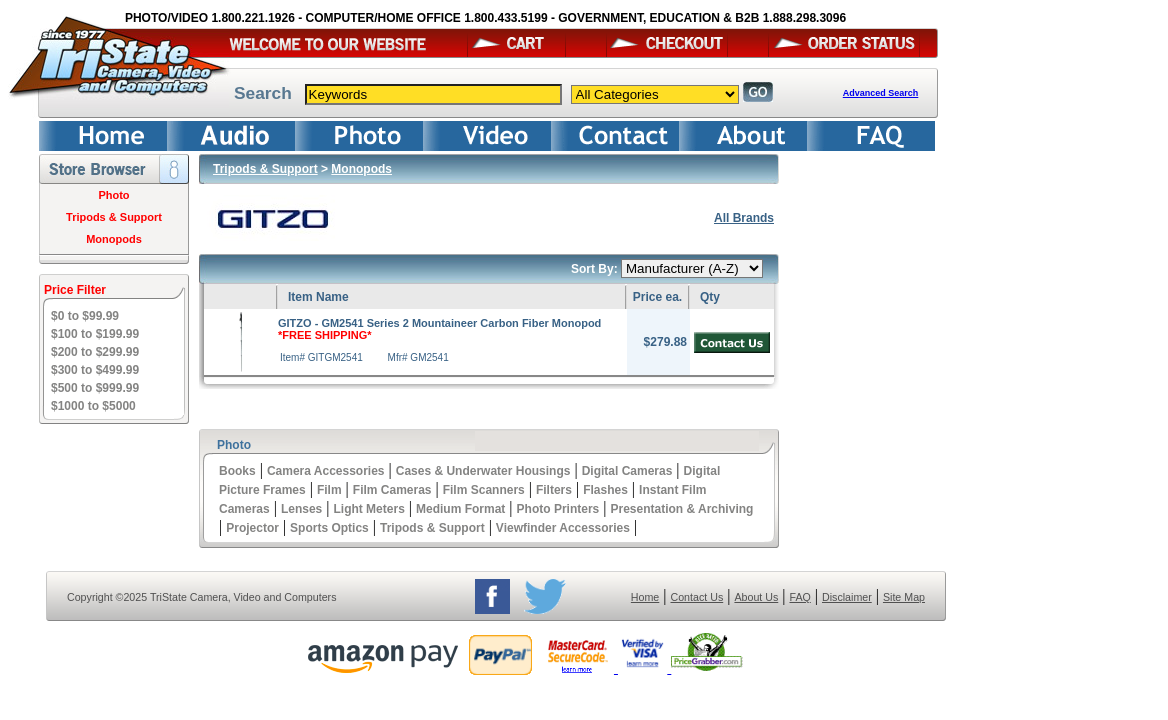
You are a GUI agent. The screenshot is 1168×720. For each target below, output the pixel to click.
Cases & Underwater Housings (483, 471)
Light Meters (368, 509)
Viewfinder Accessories (563, 528)
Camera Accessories (326, 471)
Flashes (605, 490)
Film (329, 490)
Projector (252, 528)
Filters (554, 490)
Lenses (301, 509)
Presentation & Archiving (681, 509)
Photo (113, 195)
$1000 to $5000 (93, 406)
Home (645, 597)
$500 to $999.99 (95, 388)
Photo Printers (558, 509)
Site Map (904, 597)
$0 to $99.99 (85, 316)
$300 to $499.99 (95, 370)
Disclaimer (847, 597)
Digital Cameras (627, 471)
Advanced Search (881, 93)
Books (237, 471)
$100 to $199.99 (95, 334)
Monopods (114, 239)
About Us (756, 597)
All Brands (744, 218)
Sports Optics (329, 528)
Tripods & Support (114, 217)
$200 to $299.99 (95, 352)
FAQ (799, 597)
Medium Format (460, 509)
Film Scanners (484, 490)
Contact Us (697, 597)
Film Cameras (392, 490)
